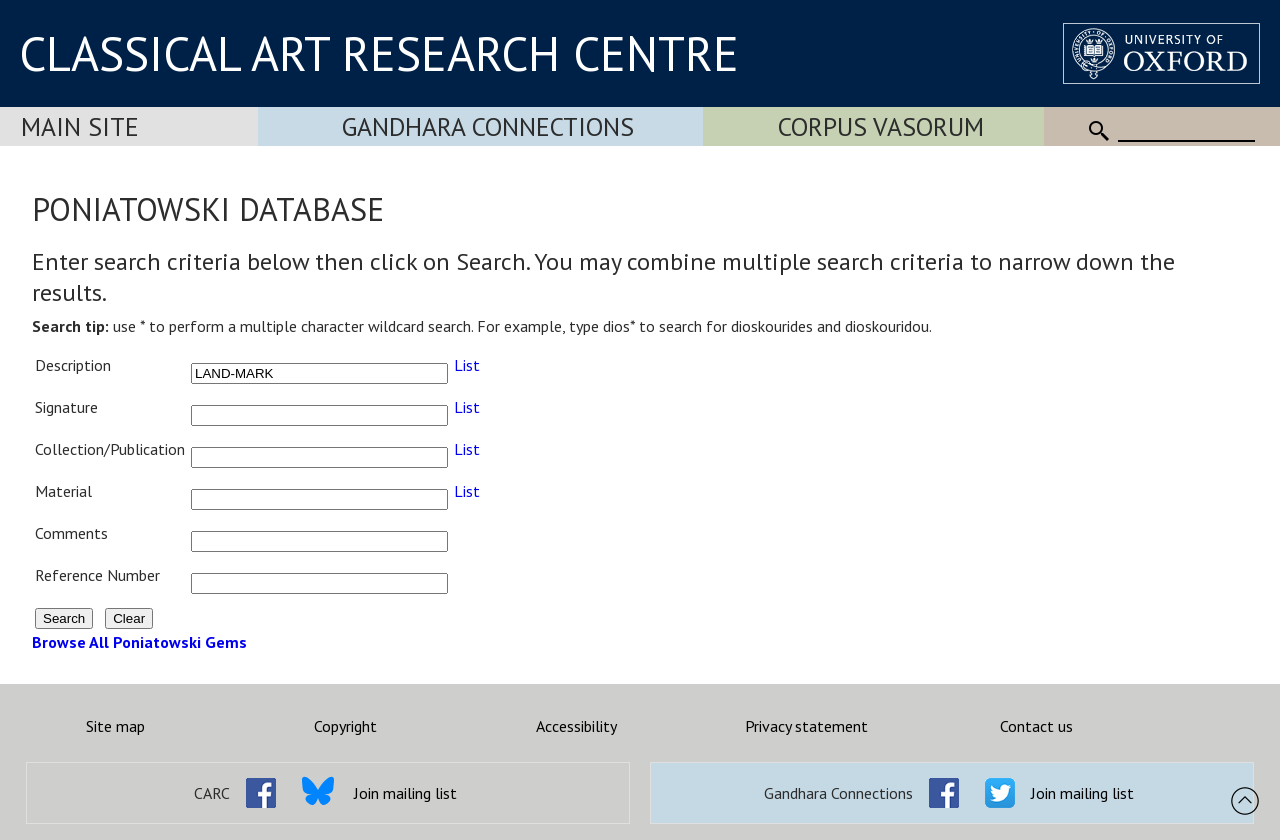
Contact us (1036, 726)
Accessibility (576, 726)
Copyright (345, 726)
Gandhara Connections (488, 126)
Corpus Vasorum (881, 126)
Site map (115, 726)
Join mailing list (405, 793)
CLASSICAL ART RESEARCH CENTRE (379, 53)
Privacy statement (806, 726)
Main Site (80, 126)
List (467, 365)
